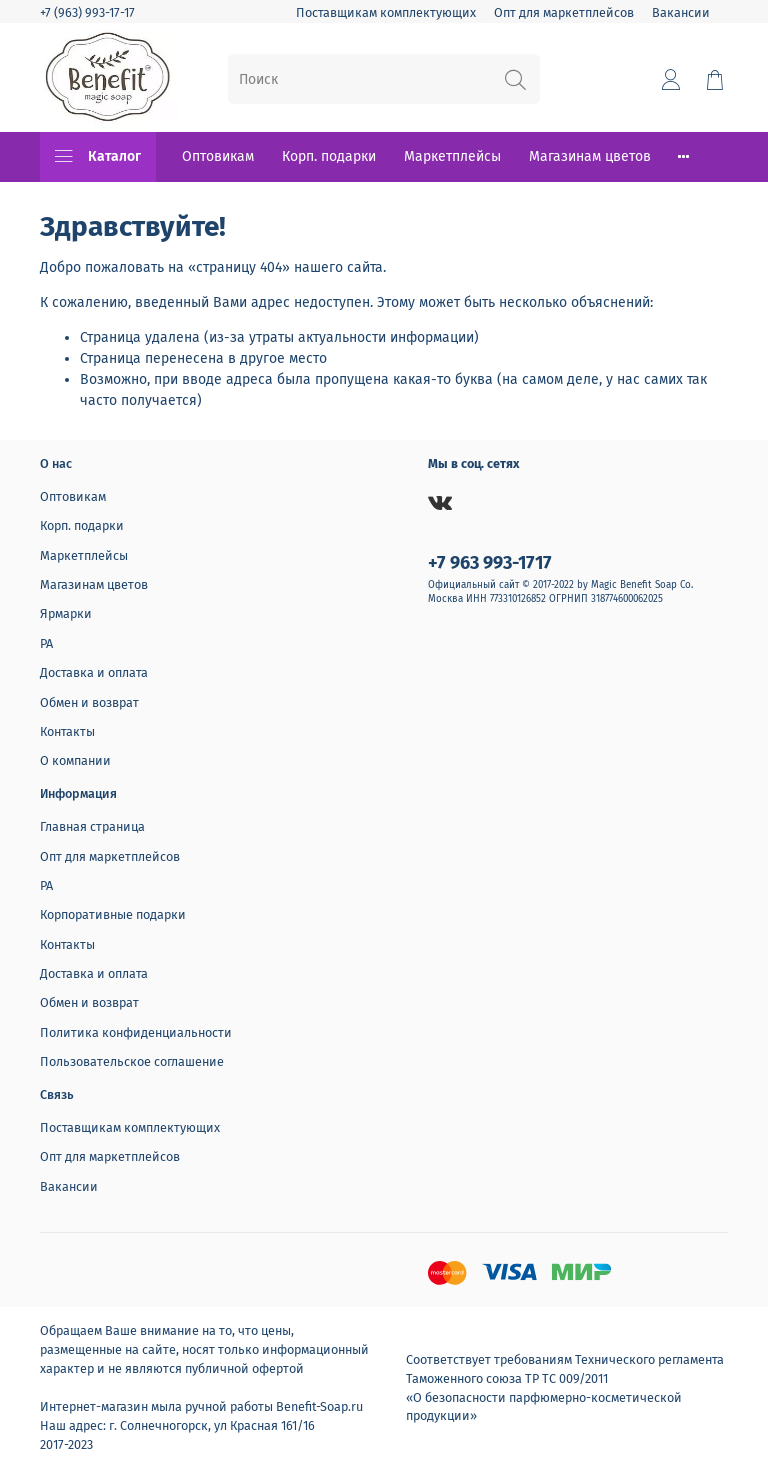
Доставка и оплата (94, 672)
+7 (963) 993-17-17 (87, 12)
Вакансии (681, 12)
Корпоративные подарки (113, 914)
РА (46, 643)
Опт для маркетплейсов (564, 12)
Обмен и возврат (89, 702)
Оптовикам (218, 156)
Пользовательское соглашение (132, 1061)
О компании (75, 760)
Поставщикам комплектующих (386, 12)
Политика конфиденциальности (136, 1032)
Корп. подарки (329, 156)
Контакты (67, 731)
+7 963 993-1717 (490, 563)
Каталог (98, 157)
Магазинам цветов (590, 156)
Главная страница (92, 826)
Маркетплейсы (452, 156)
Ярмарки (66, 613)
